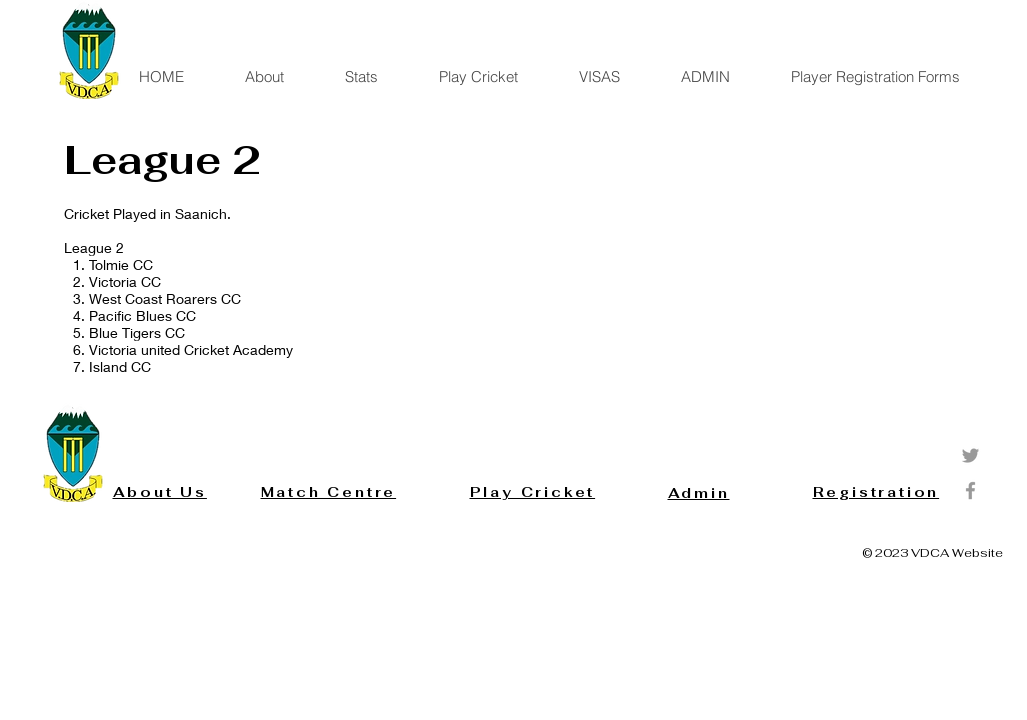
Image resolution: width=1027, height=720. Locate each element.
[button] (376, 76)
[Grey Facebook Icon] (970, 490)
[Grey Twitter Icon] (970, 455)
